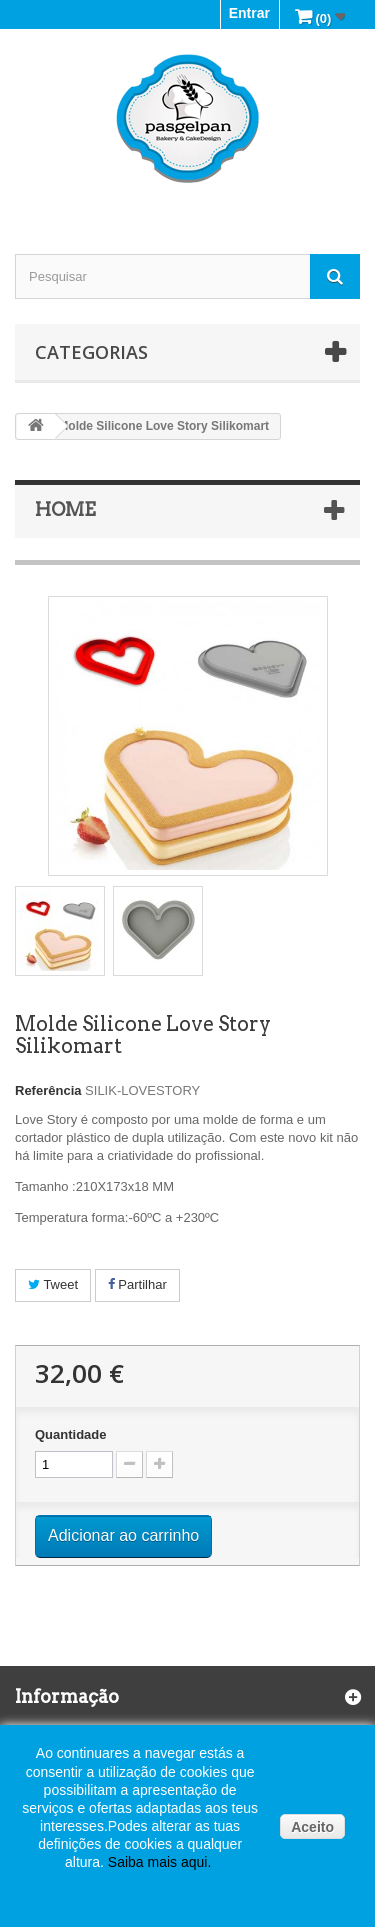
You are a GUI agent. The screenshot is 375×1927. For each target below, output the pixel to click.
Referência (48, 1090)
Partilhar (137, 1284)
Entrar (249, 13)
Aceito (312, 1827)
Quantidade (71, 1434)
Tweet (53, 1284)
